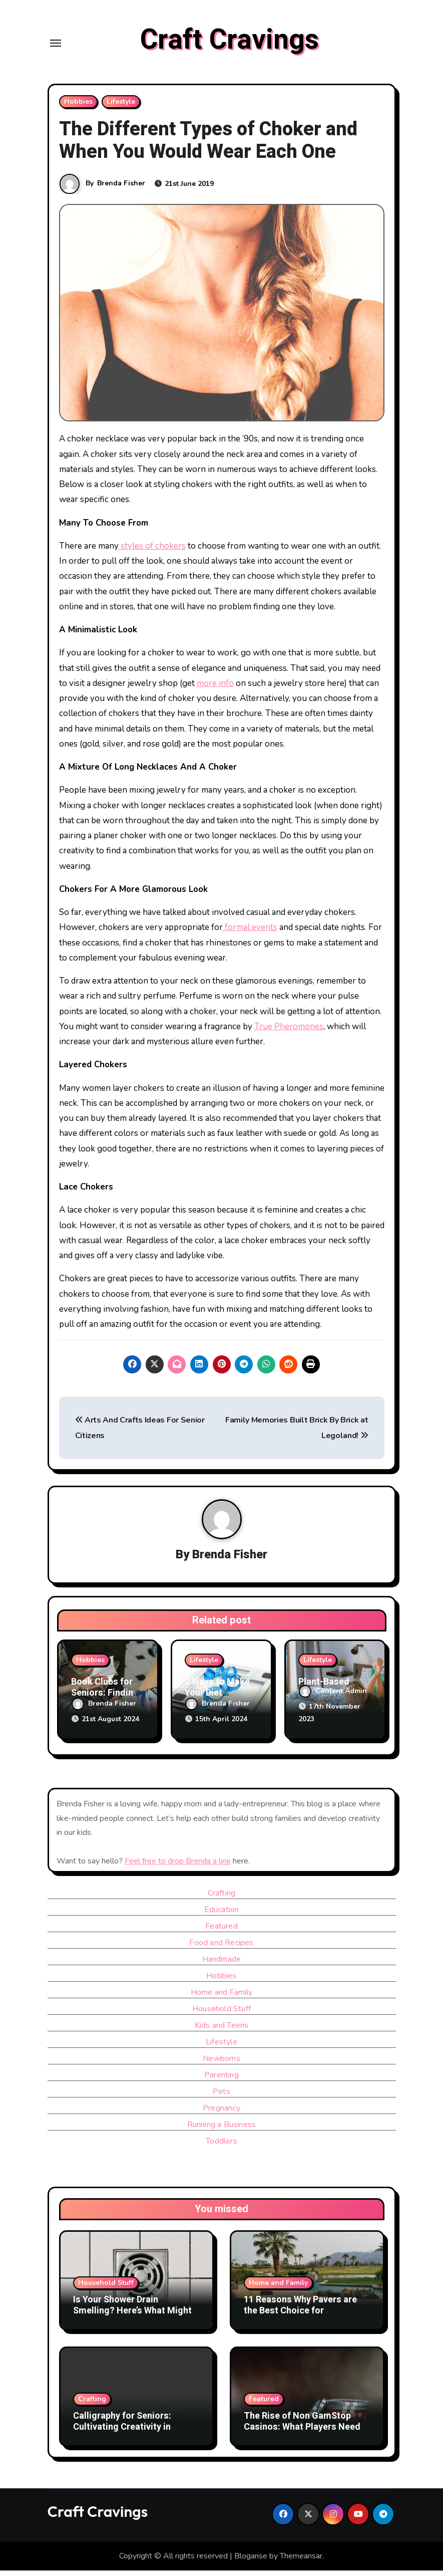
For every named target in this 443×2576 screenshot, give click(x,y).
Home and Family (222, 1997)
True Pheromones (288, 1034)
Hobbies (78, 109)
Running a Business (221, 2130)
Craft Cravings (230, 44)
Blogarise (250, 2561)
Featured (221, 1931)
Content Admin (333, 1699)
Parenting (221, 2080)
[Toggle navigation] (56, 47)
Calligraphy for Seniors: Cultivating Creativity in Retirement (122, 2432)
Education (221, 1915)
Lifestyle (121, 109)
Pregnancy (221, 2113)
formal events (250, 935)
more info (215, 690)
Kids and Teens (222, 2030)
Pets (221, 2096)
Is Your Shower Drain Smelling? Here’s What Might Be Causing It (132, 2316)
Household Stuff (221, 2014)
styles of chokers (152, 553)
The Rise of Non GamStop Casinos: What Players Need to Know (302, 2432)
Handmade (221, 1964)
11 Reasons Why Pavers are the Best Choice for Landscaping (300, 2316)
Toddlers (221, 2146)
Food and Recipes (221, 1948)
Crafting (222, 1898)
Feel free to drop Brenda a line (178, 1866)
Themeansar (301, 2561)
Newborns (221, 2063)
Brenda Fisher (122, 191)
